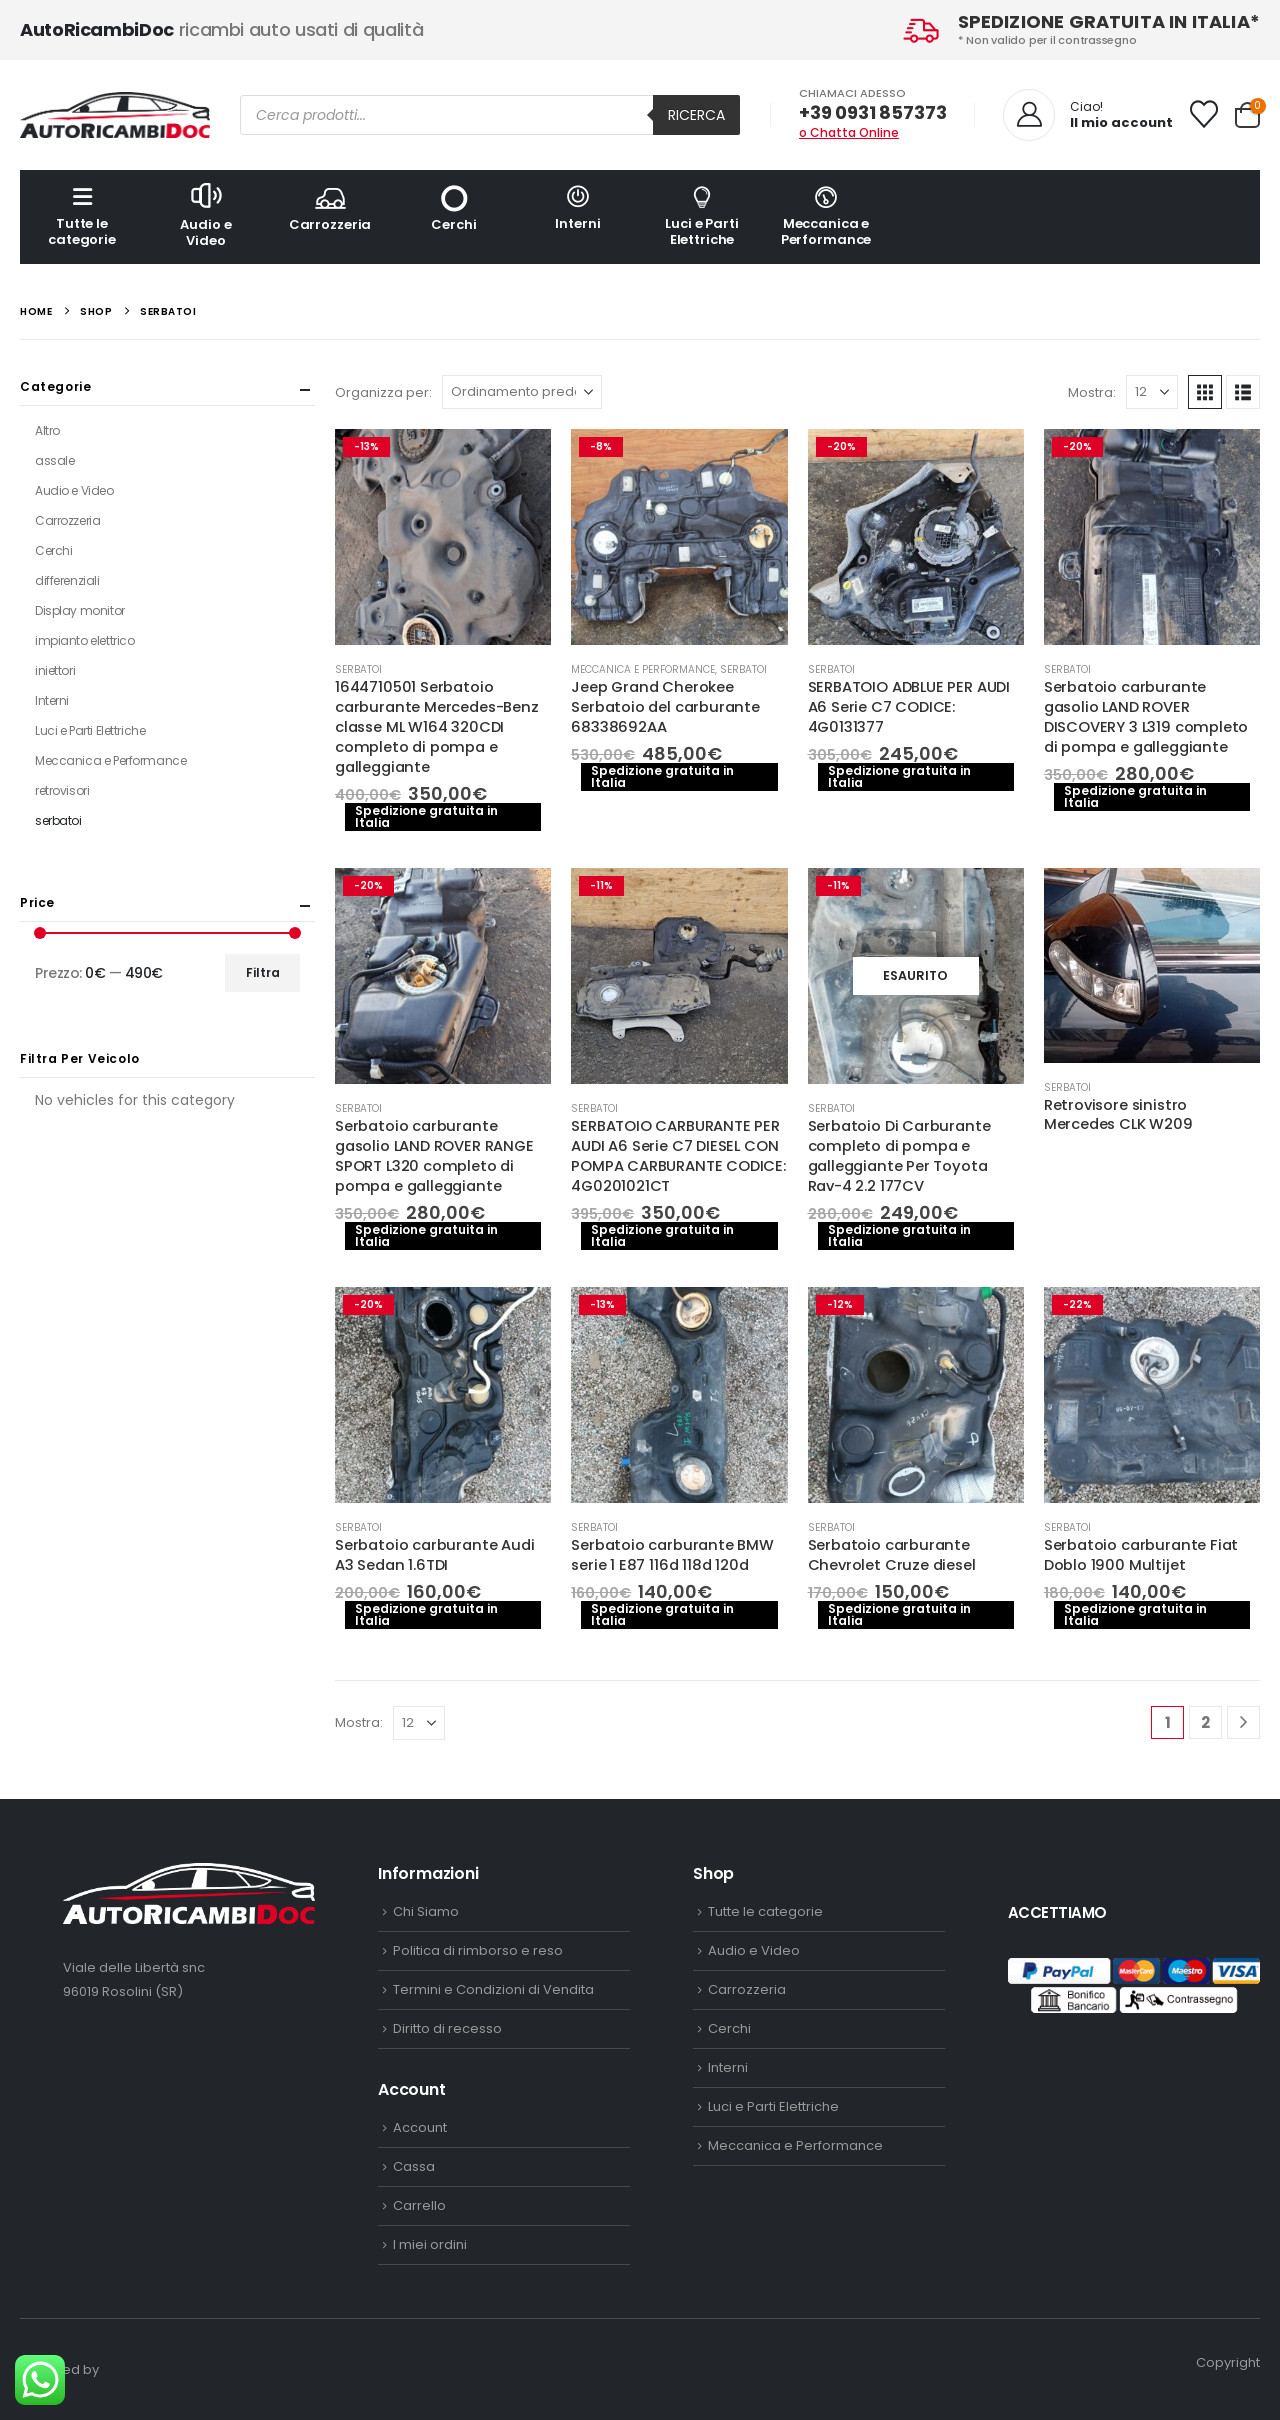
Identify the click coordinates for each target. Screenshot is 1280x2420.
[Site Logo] (115, 115)
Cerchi (454, 208)
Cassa (414, 2166)
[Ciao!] (1088, 115)
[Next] (1243, 1722)
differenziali (67, 580)
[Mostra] (1152, 392)
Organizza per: (383, 392)
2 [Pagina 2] (1205, 1722)
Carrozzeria (330, 208)
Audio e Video (206, 214)
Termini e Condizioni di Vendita (493, 1989)
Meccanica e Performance (826, 215)
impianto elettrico (84, 640)
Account (420, 2127)
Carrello (419, 2205)
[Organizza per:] (522, 392)
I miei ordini (430, 2244)
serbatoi (358, 669)
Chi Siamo (426, 1911)
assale (54, 460)
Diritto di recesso (447, 2028)
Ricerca (696, 115)
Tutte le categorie (82, 215)
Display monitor (80, 610)
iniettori (55, 670)
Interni (578, 207)
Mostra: (1092, 392)
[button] (1205, 392)
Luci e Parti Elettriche (702, 215)
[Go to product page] (443, 537)
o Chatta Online (849, 132)
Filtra (263, 972)
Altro (47, 430)
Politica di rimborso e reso (478, 1950)
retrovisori (62, 790)
